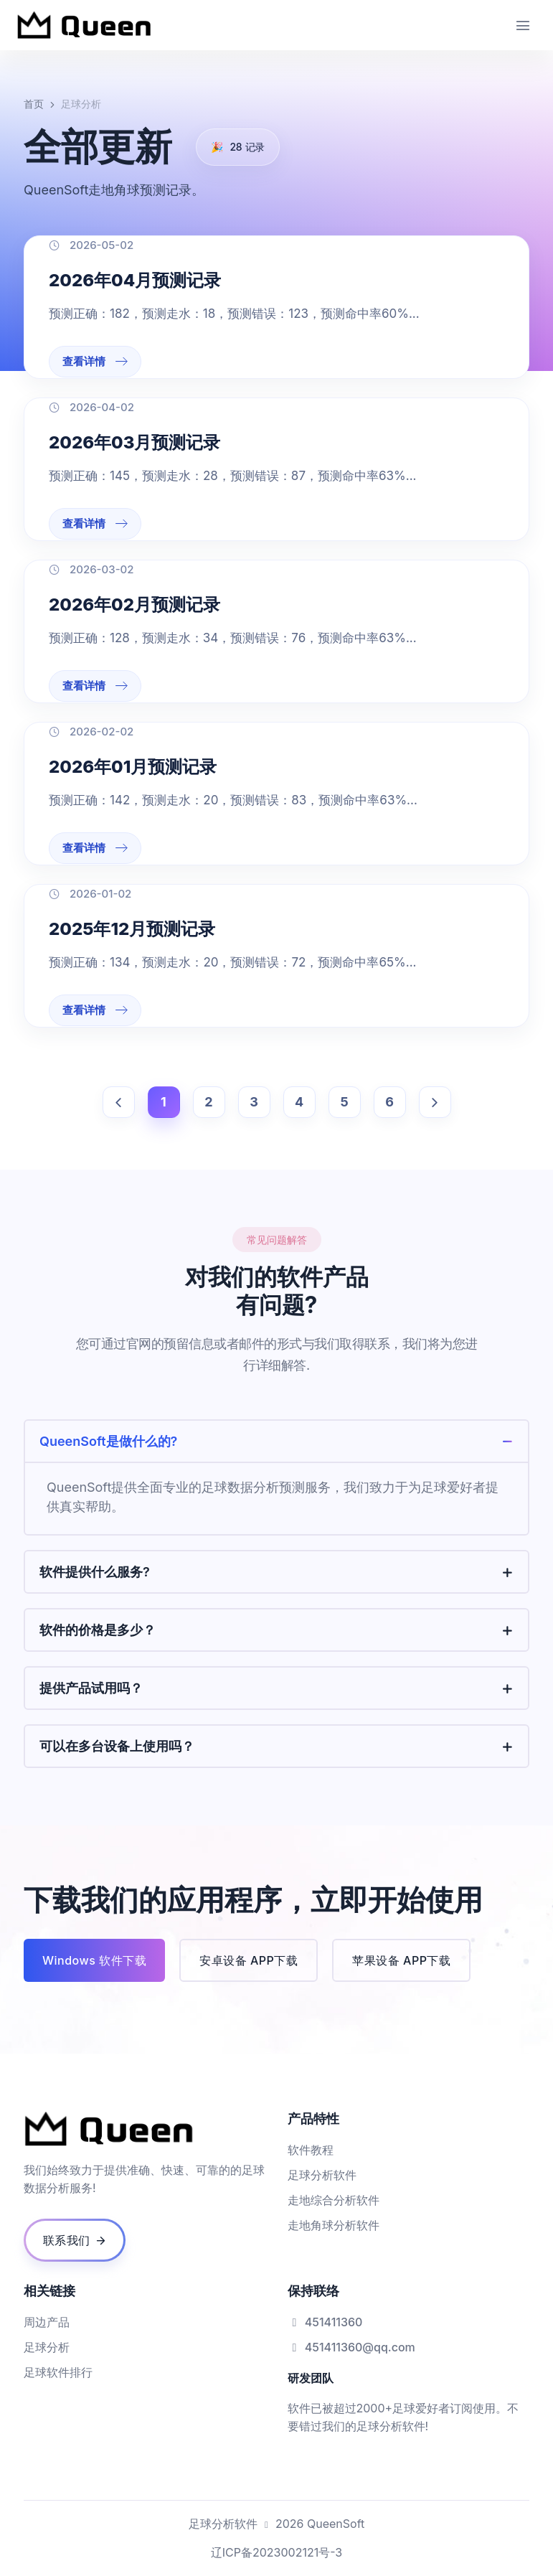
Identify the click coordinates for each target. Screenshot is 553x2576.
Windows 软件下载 (94, 1960)
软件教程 (311, 2150)
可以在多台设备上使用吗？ (116, 1746)
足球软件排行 (58, 2372)
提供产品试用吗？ (91, 1688)
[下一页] (435, 1102)
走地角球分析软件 (333, 2225)
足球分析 (47, 2347)
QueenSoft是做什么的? (108, 1441)
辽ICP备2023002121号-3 (276, 2552)
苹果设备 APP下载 (401, 1960)
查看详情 (95, 361)
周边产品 (47, 2322)
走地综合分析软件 (333, 2200)
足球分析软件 (322, 2175)
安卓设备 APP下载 (248, 1960)
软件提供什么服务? (94, 1571)
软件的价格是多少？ (97, 1629)
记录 (238, 147)
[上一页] (119, 1102)
